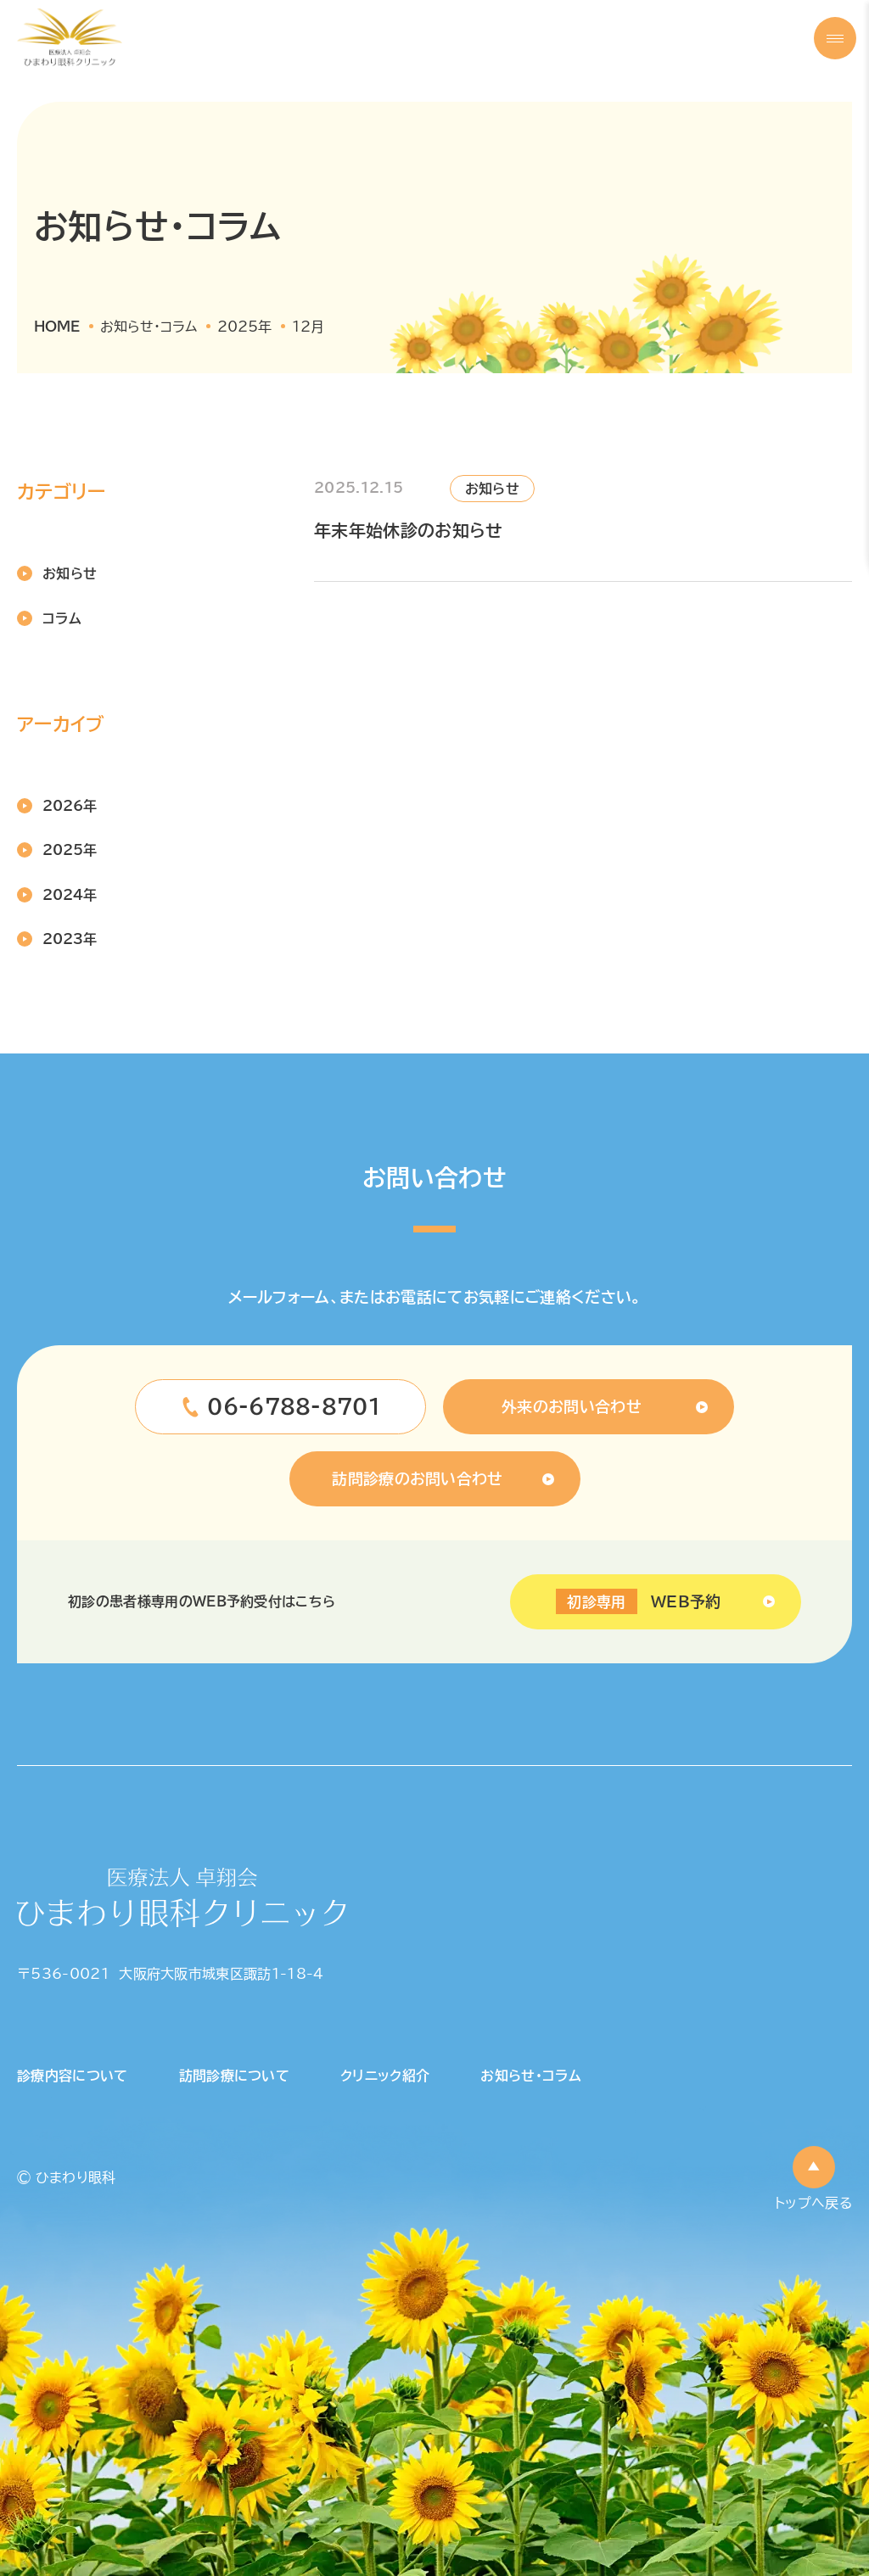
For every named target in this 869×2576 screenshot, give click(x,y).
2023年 (69, 939)
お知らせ (69, 573)
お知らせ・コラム (530, 2075)
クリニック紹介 (384, 2075)
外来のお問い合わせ (572, 1406)
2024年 (69, 895)
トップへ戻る (813, 2203)
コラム (61, 618)
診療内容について (72, 2075)
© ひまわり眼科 (66, 2177)
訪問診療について (234, 2075)
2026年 (69, 806)
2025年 (69, 850)
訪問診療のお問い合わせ (417, 1478)
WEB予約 (638, 1601)
